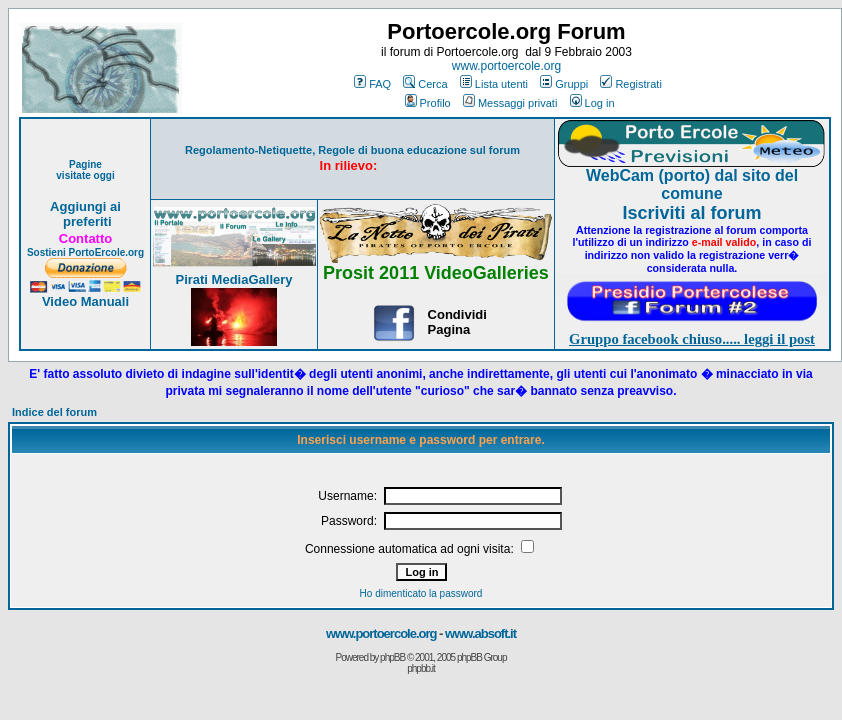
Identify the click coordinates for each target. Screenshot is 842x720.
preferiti (85, 221)
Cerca (425, 84)
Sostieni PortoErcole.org (85, 252)
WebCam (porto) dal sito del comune (692, 184)
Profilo (428, 103)
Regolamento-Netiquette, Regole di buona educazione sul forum (352, 150)
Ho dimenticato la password (421, 593)
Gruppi (564, 84)
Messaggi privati (510, 103)
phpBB (392, 657)
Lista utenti (494, 84)
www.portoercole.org (506, 66)
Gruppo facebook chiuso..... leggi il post (692, 339)
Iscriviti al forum (691, 213)
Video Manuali (85, 301)
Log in (592, 103)
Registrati (630, 84)
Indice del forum (54, 412)
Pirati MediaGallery (233, 279)
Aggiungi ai (85, 206)
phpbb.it (421, 668)
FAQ (372, 84)
